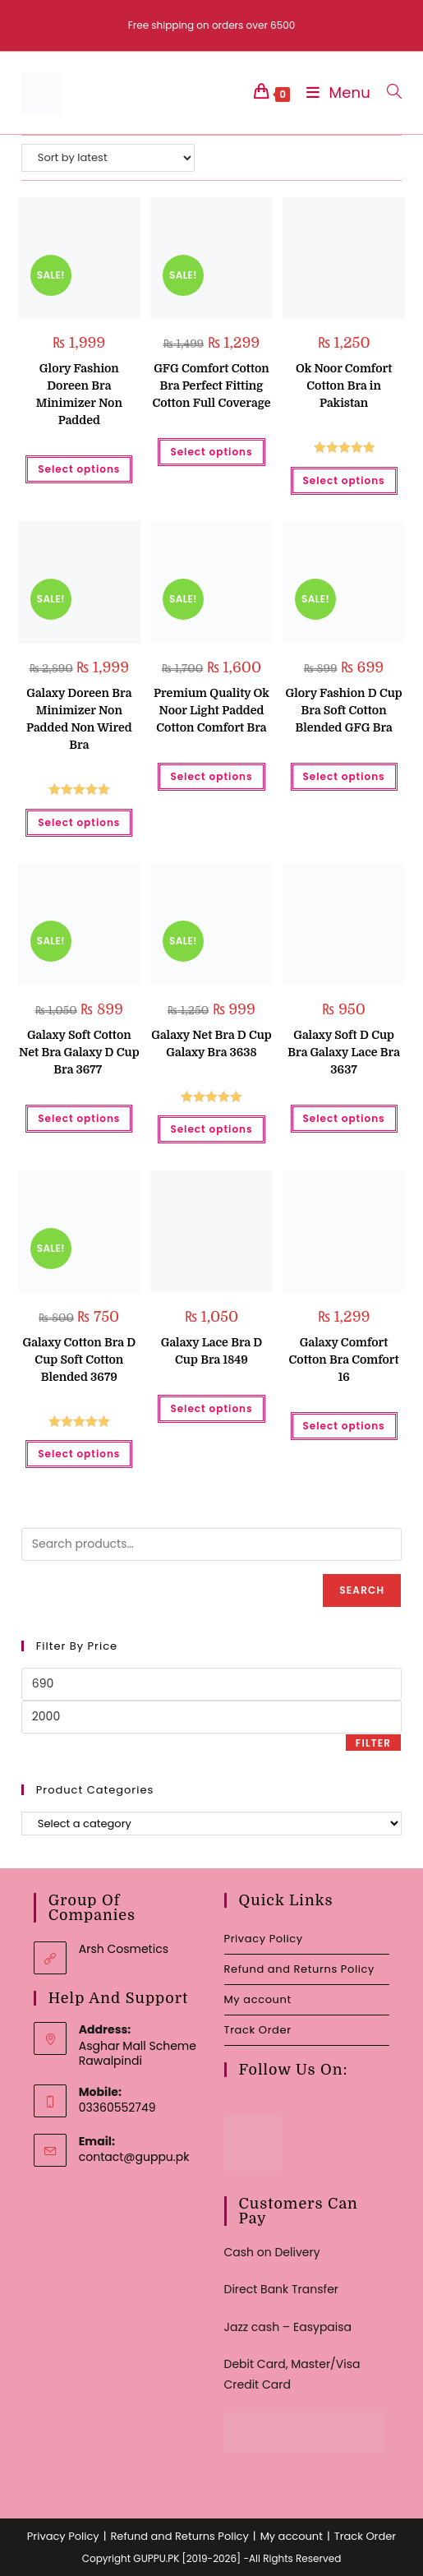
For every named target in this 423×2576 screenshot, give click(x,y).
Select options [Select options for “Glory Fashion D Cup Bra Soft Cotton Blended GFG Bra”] (344, 776)
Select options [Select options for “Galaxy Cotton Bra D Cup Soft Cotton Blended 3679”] (79, 1454)
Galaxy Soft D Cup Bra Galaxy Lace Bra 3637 (343, 1052)
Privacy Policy (263, 1938)
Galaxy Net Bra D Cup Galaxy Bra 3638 (211, 1043)
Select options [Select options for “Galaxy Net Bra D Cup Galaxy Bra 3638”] (211, 1129)
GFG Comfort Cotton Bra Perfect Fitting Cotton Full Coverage (211, 385)
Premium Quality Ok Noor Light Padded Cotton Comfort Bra (211, 710)
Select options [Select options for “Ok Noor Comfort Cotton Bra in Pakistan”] (344, 480)
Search (361, 1590)
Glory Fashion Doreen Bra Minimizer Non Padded (79, 394)
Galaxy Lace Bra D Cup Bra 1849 (212, 1351)
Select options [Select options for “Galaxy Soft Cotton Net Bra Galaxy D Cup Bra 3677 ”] (79, 1118)
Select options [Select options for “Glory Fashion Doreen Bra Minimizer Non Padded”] (79, 469)
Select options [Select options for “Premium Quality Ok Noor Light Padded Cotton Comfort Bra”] (211, 776)
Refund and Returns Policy (299, 1969)
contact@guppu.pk (134, 2157)
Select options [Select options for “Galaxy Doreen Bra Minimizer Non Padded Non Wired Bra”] (79, 822)
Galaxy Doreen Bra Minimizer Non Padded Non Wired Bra (79, 718)
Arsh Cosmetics (123, 1949)
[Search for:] (388, 92)
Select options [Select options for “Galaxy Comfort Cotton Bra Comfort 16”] (344, 1426)
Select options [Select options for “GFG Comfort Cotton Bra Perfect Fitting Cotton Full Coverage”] (211, 452)
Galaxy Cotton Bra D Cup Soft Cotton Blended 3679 (79, 1359)
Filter (373, 1743)
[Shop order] (108, 158)
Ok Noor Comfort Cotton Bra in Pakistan (344, 385)
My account (258, 1999)
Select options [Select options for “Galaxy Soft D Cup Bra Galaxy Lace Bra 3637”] (344, 1118)
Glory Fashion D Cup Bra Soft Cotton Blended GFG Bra (343, 710)
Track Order (258, 2030)
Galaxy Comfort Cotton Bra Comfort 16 (344, 1359)
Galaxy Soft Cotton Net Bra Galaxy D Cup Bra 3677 (79, 1052)
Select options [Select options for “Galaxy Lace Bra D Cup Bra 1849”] (211, 1408)
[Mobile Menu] (334, 92)
